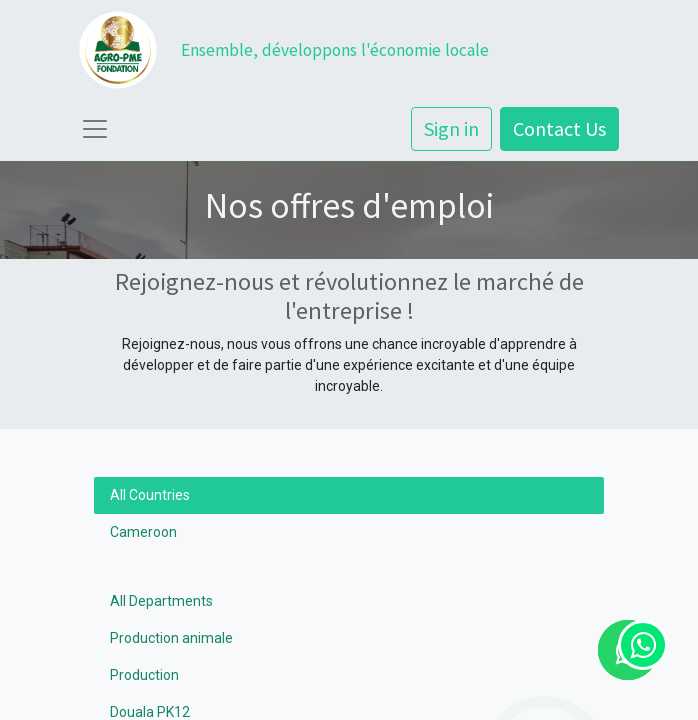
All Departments (161, 601)
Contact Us (559, 128)
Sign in (451, 128)
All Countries (150, 495)
